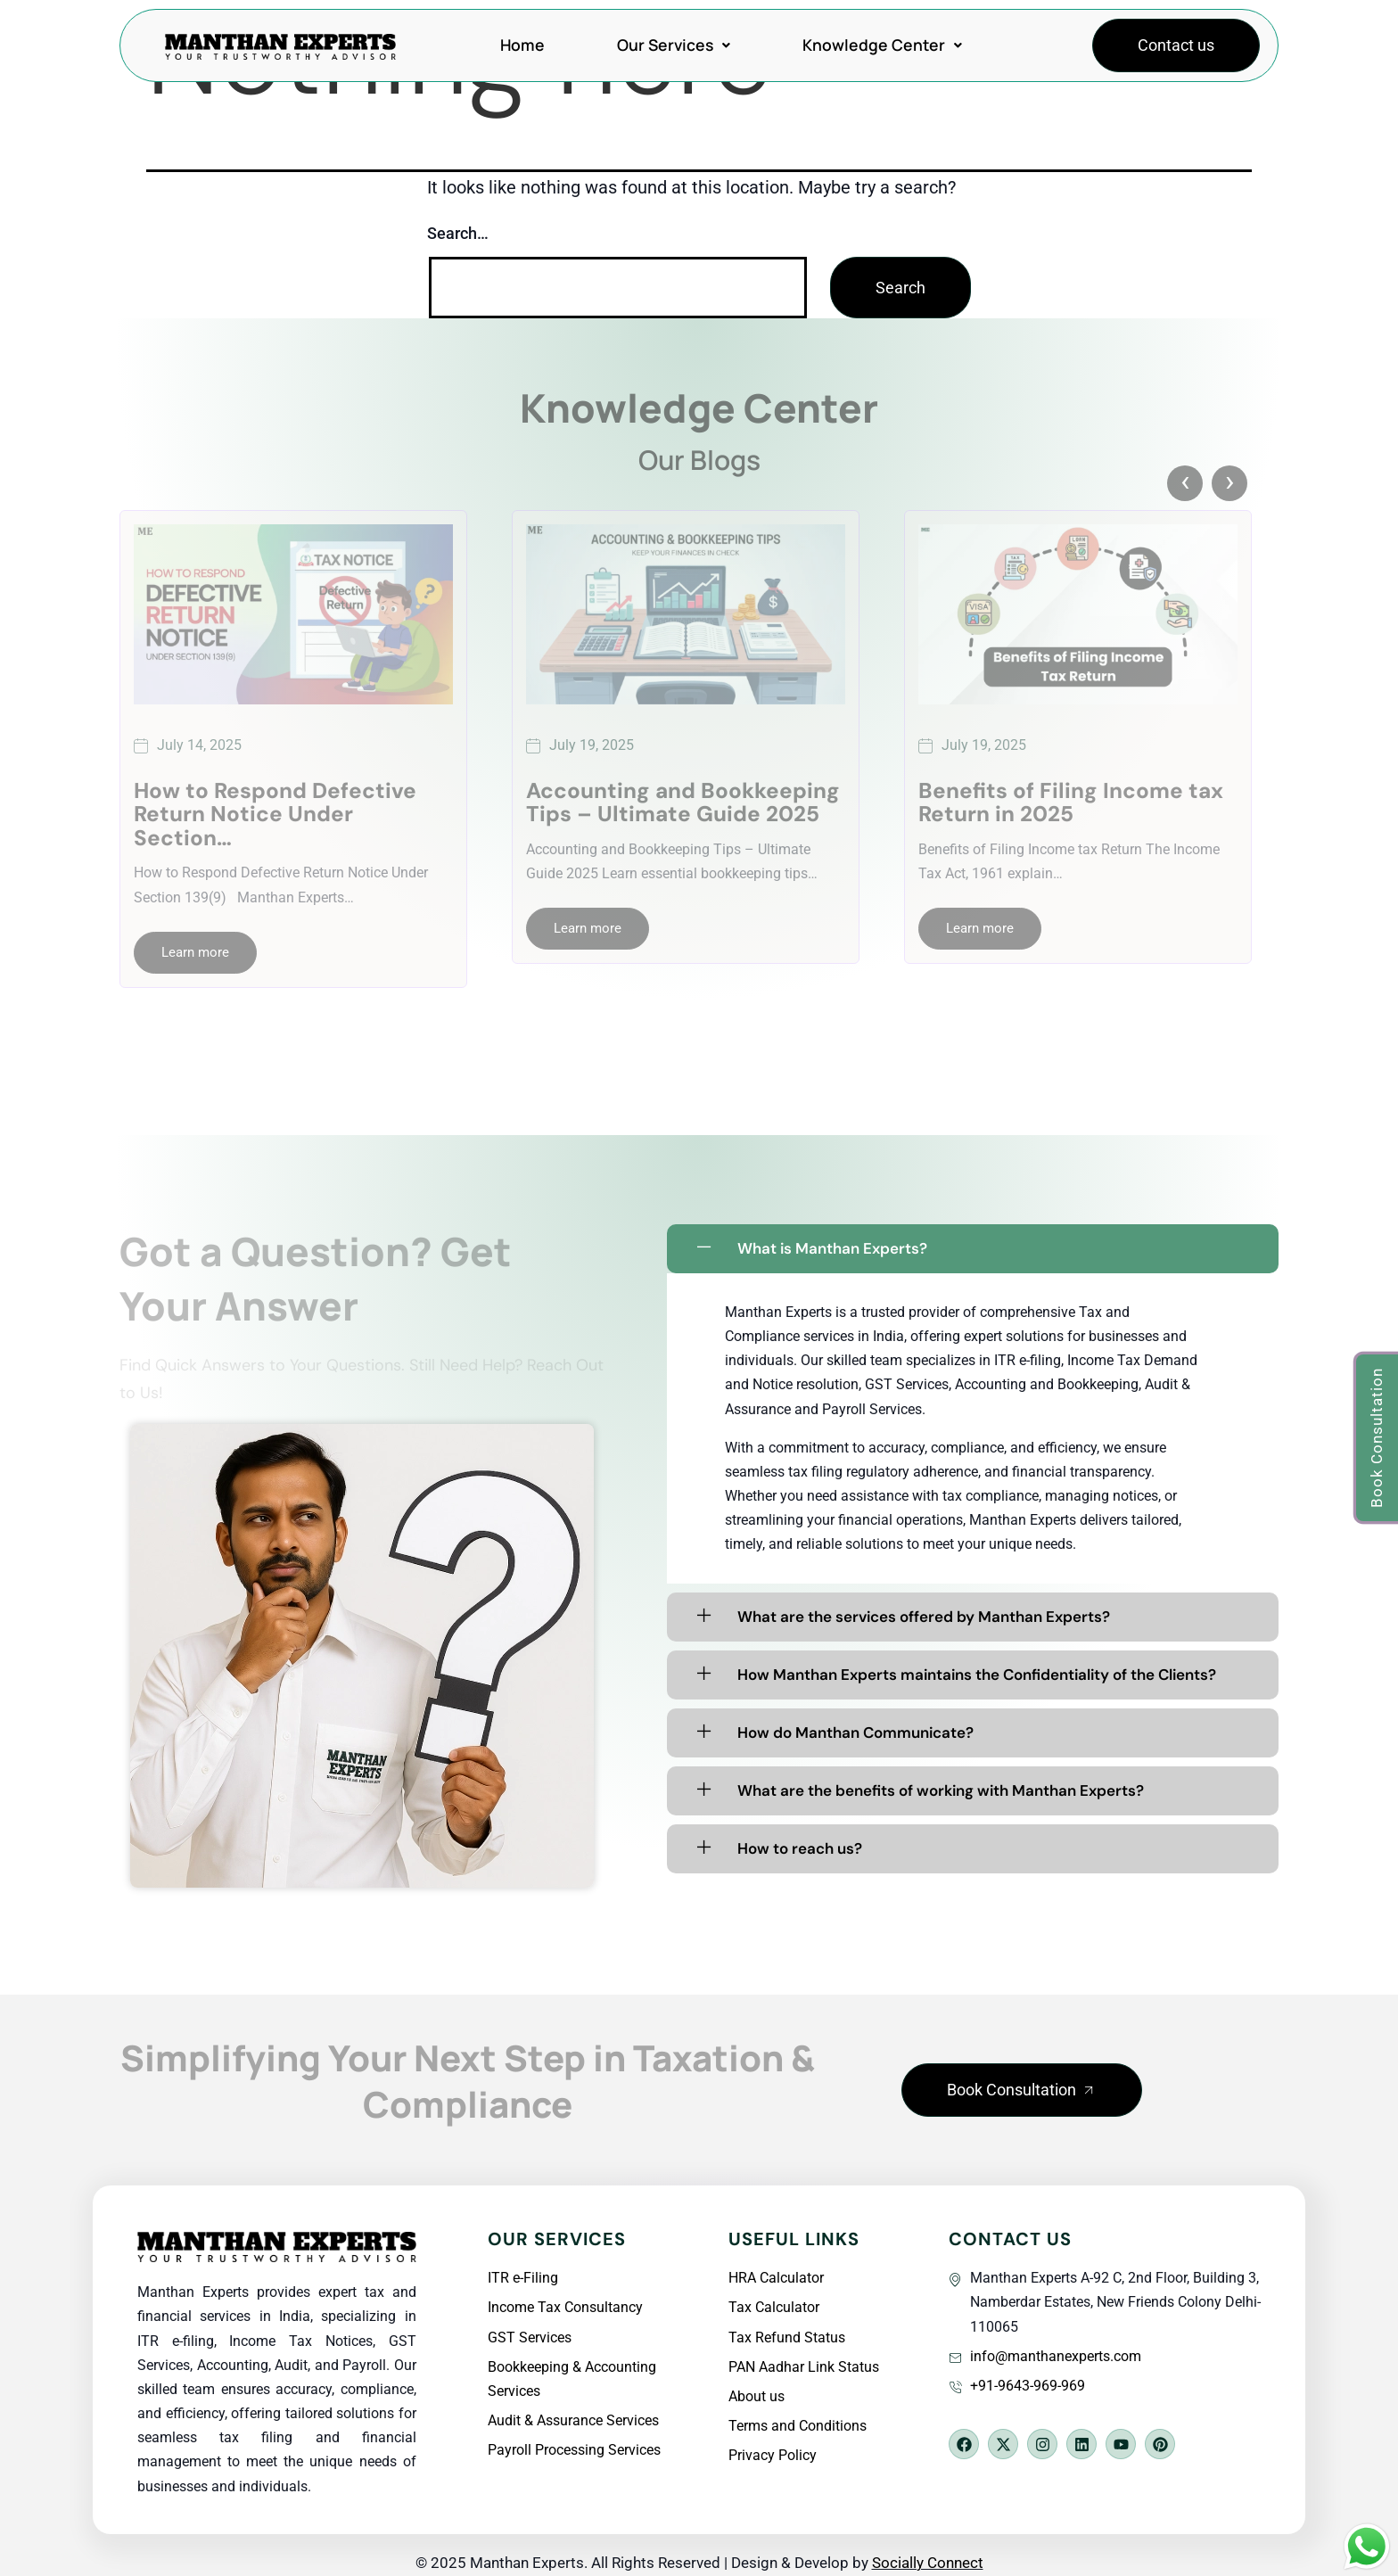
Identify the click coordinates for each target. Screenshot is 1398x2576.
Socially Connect (927, 2563)
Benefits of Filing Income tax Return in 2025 (1070, 803)
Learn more (195, 952)
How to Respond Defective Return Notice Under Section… (275, 814)
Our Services (673, 44)
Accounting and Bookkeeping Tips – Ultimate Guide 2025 (683, 803)
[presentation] (1185, 483)
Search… (458, 233)
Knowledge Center (882, 44)
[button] (1021, 2090)
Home (522, 44)
